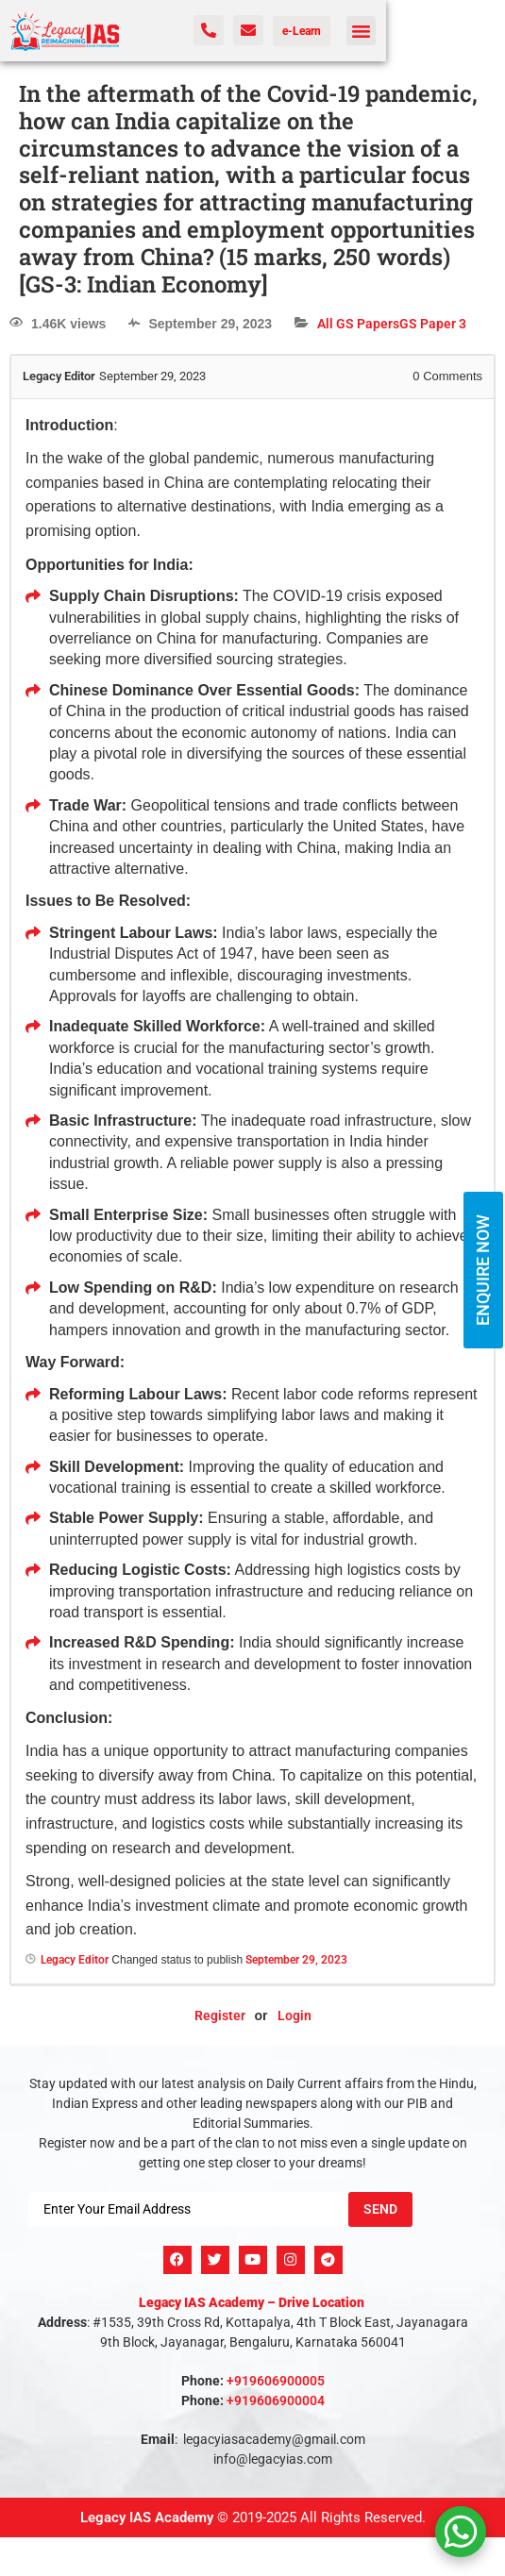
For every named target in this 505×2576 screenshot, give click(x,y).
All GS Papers (358, 323)
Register (219, 2015)
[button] (361, 31)
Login (294, 2015)
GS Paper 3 (432, 323)
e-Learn (301, 31)
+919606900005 (276, 2380)
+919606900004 (276, 2400)
